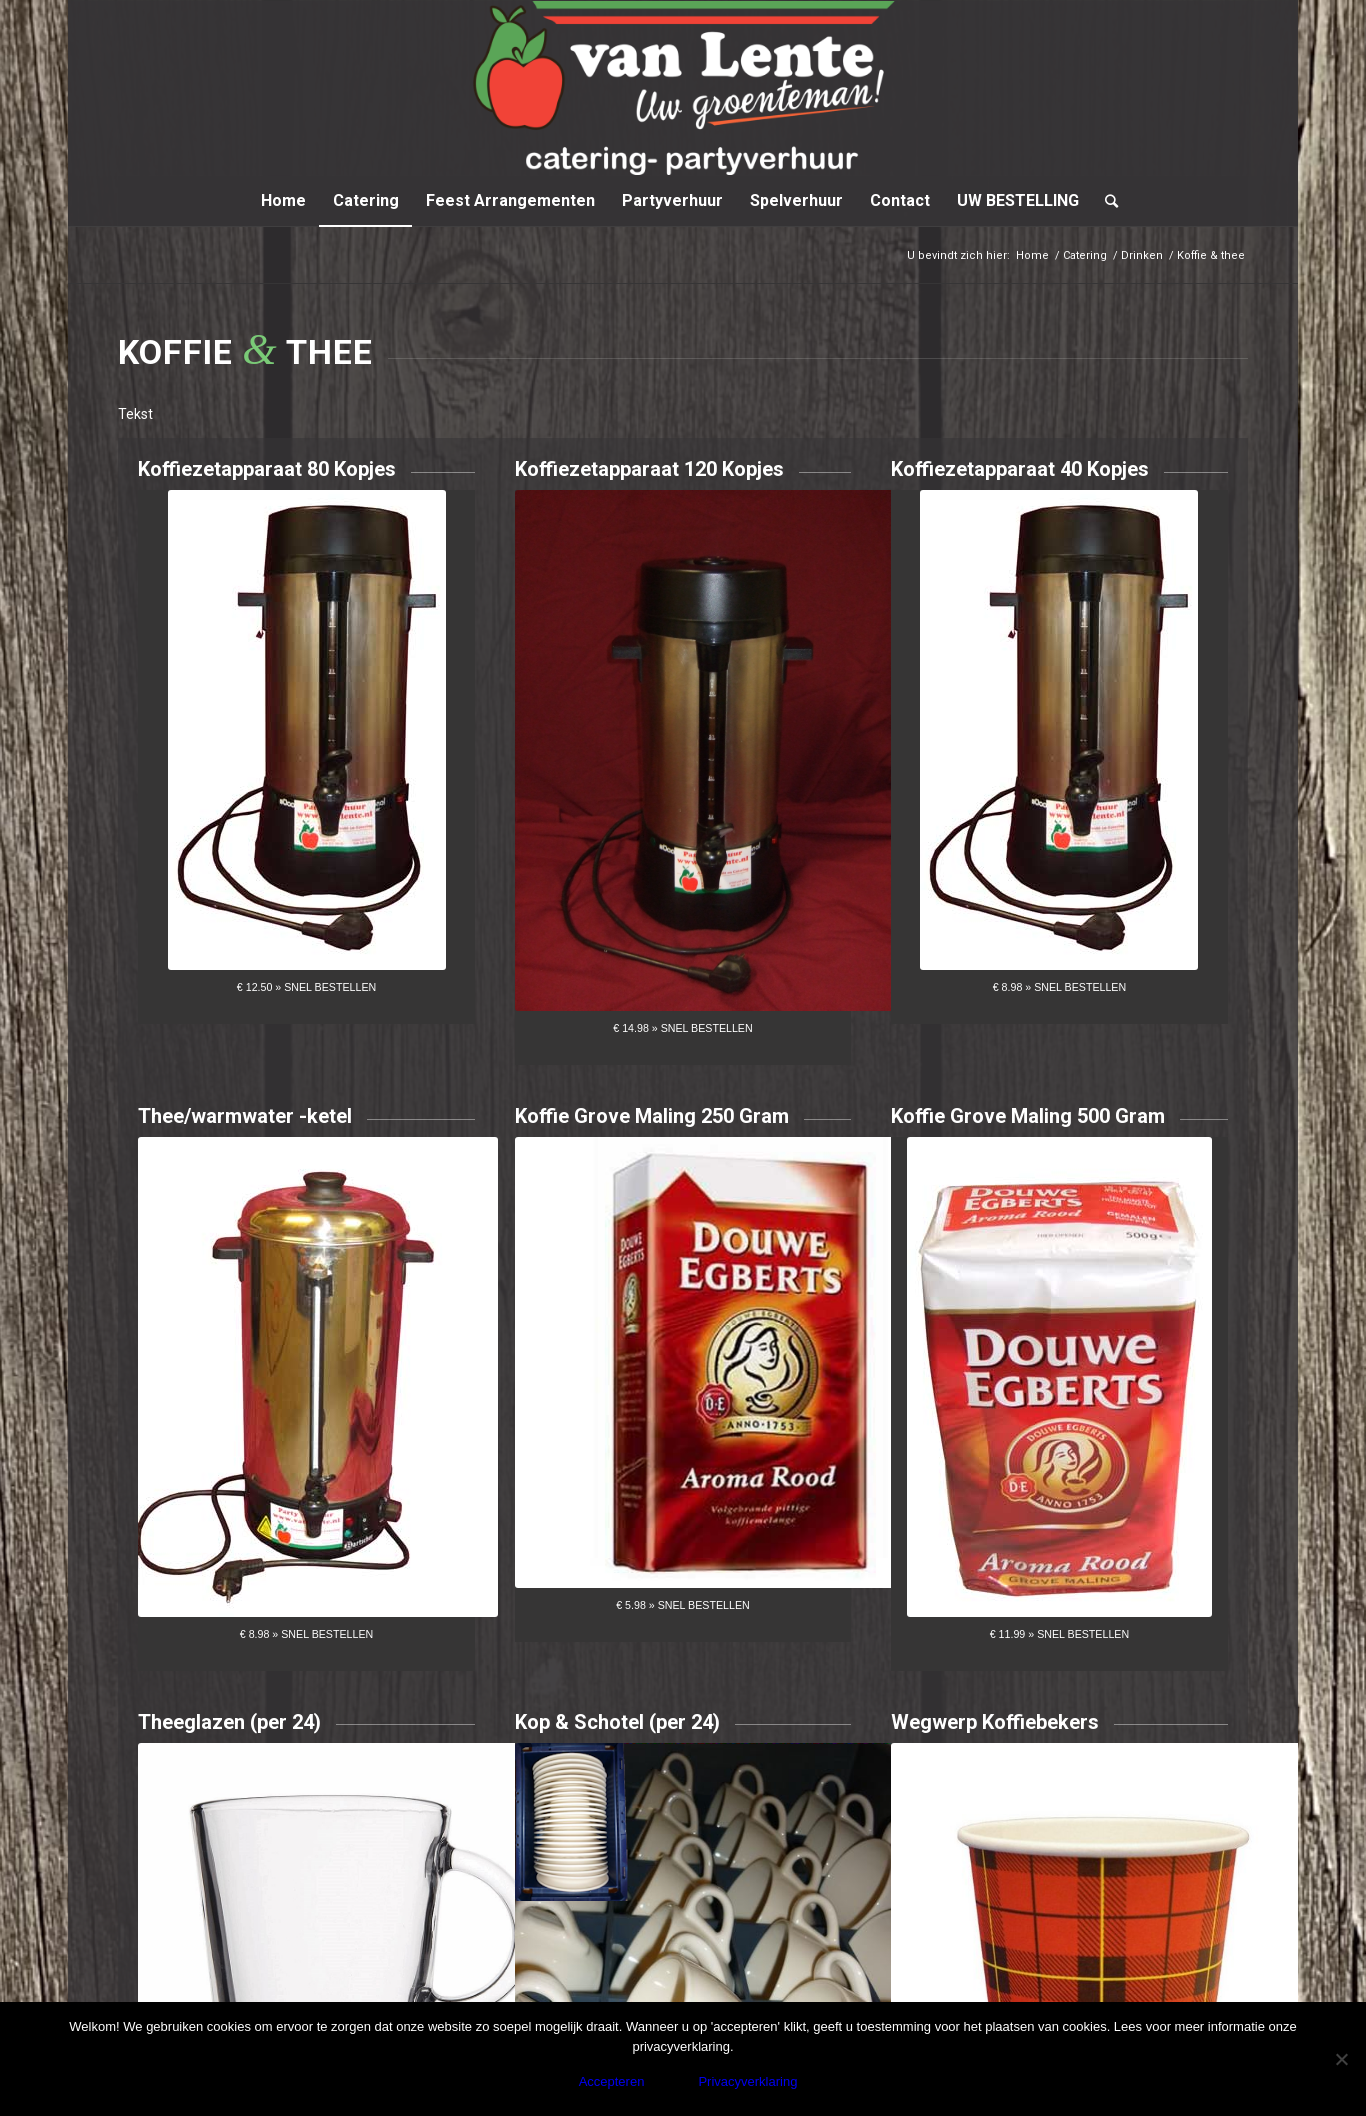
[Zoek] (1105, 201)
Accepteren (612, 2081)
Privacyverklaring (747, 2081)
